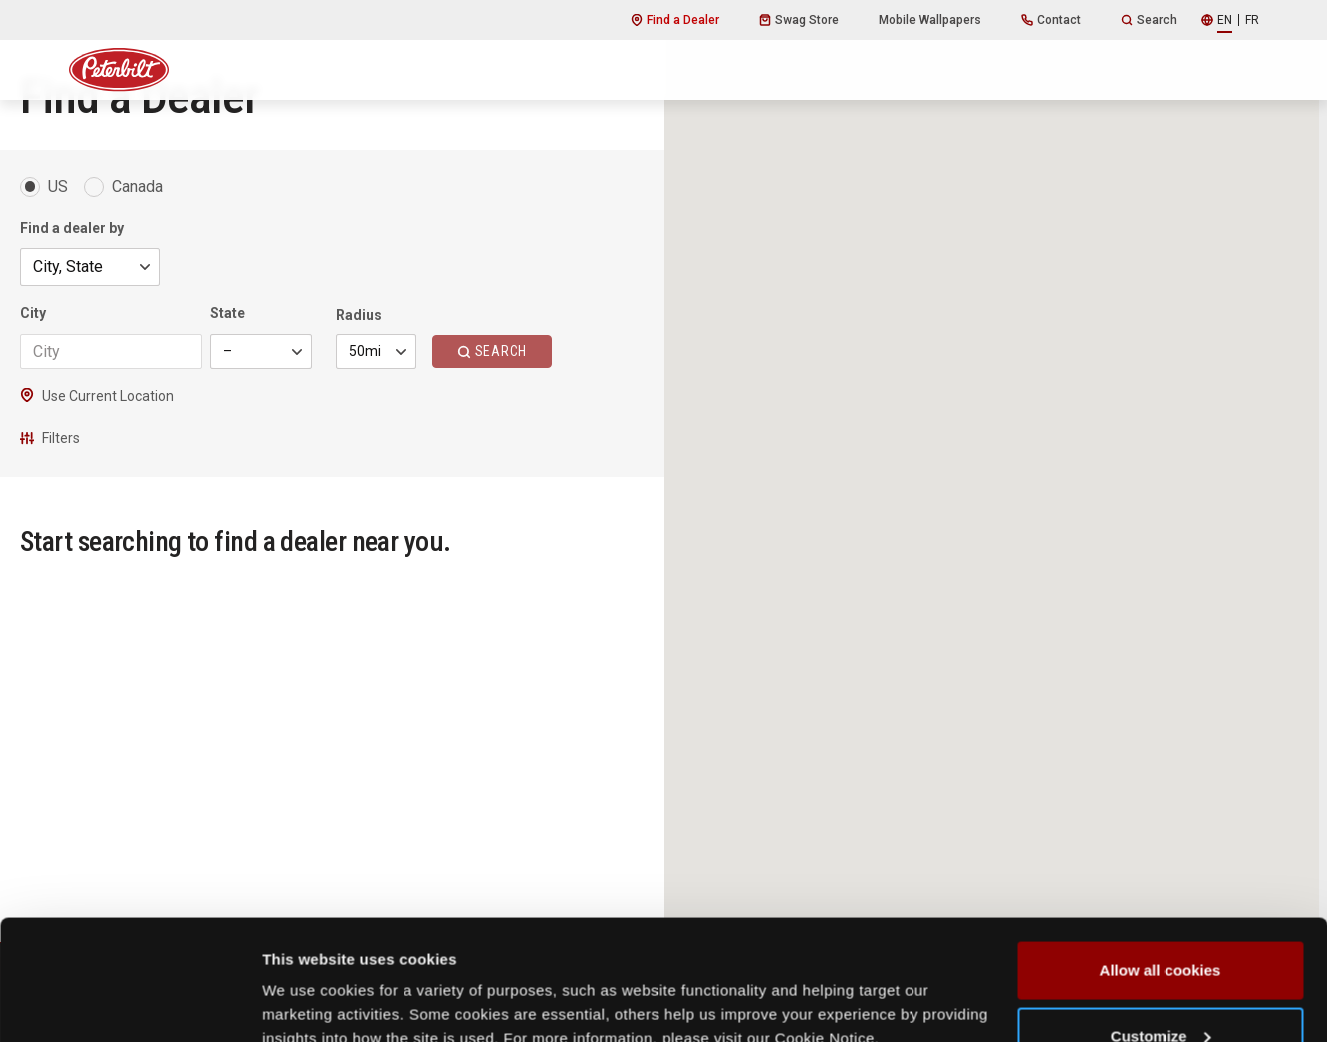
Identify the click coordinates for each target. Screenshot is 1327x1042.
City (33, 313)
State (227, 313)
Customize (1161, 923)
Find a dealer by (72, 228)
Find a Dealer (675, 20)
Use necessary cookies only (1160, 988)
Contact (1051, 20)
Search (1149, 20)
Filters (50, 438)
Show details (308, 980)
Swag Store (799, 20)
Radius (359, 315)
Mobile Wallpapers (930, 20)
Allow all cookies (1160, 857)
